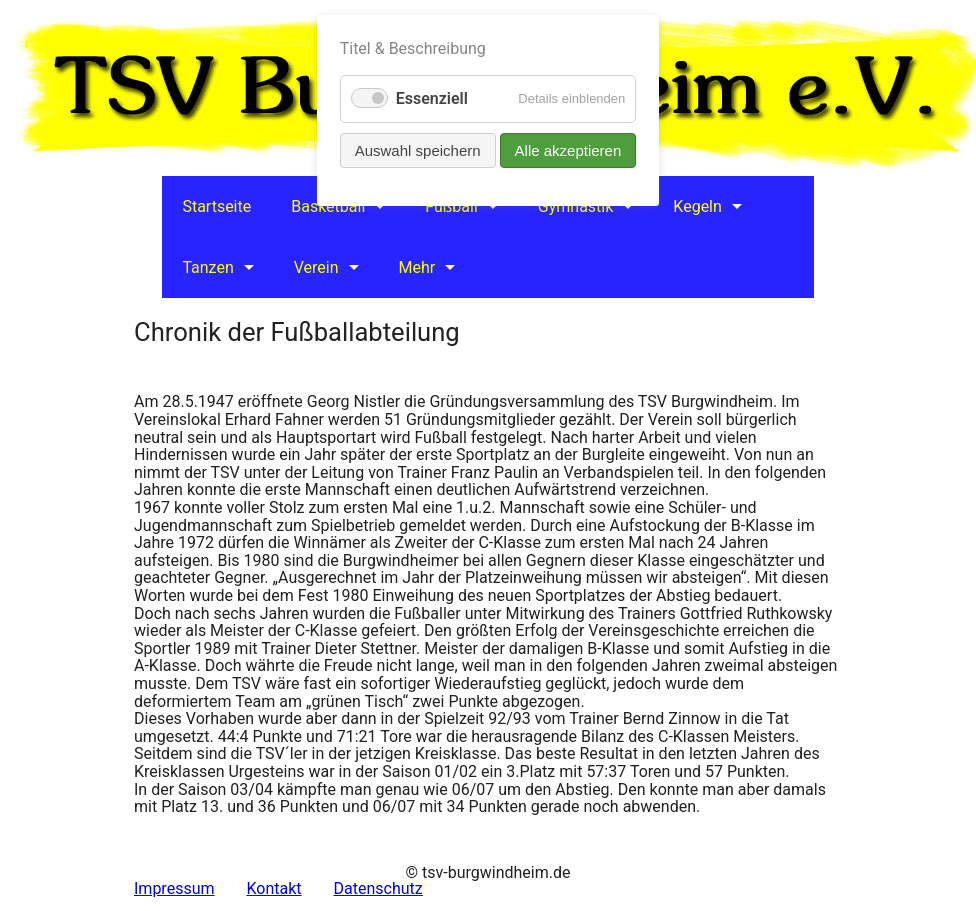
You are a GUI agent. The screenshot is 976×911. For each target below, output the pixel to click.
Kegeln (697, 206)
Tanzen (207, 267)
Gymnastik (576, 206)
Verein (316, 267)
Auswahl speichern (418, 150)
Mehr (417, 267)
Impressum (174, 888)
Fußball (451, 206)
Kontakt (274, 888)
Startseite (216, 206)
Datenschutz (378, 888)
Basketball (328, 206)
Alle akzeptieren (568, 150)
